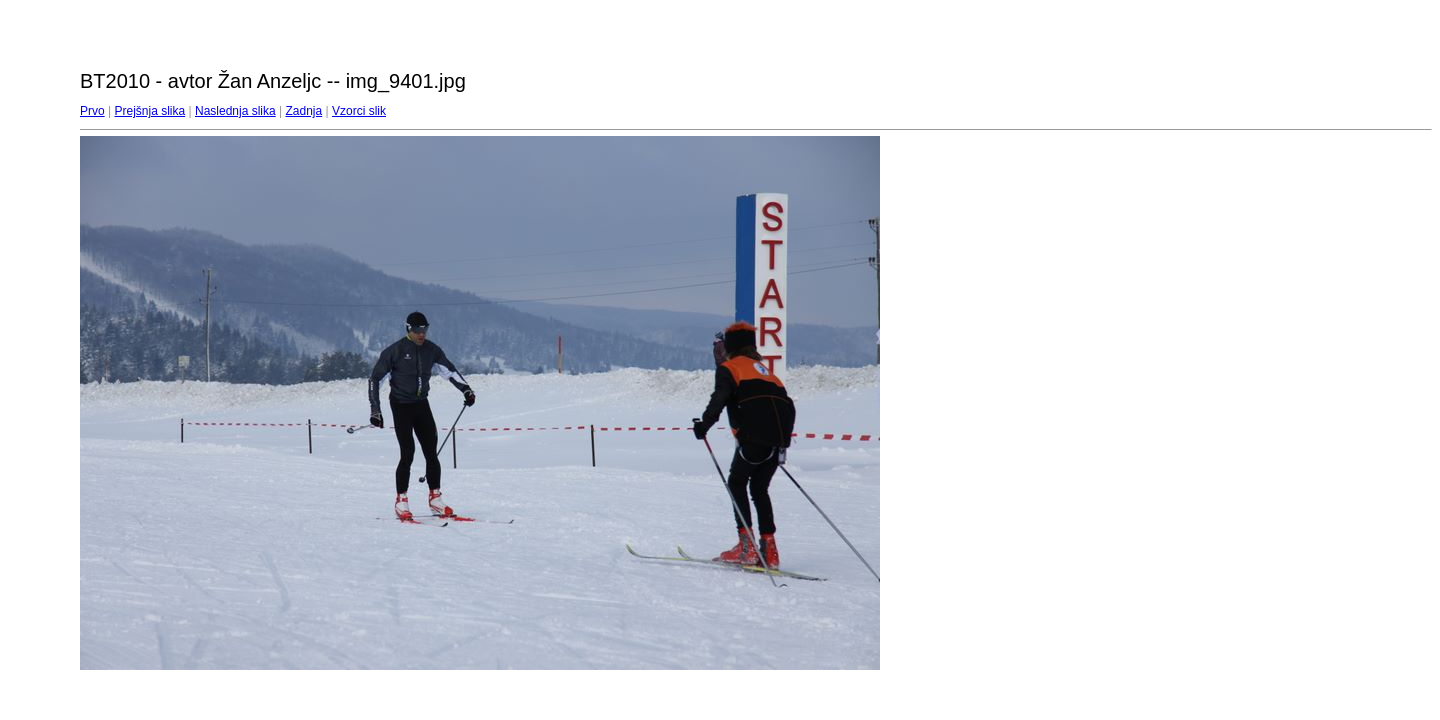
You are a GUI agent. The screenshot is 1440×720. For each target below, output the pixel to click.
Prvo (92, 111)
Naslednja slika (235, 111)
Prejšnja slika (149, 111)
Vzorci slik (359, 111)
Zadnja (304, 111)
